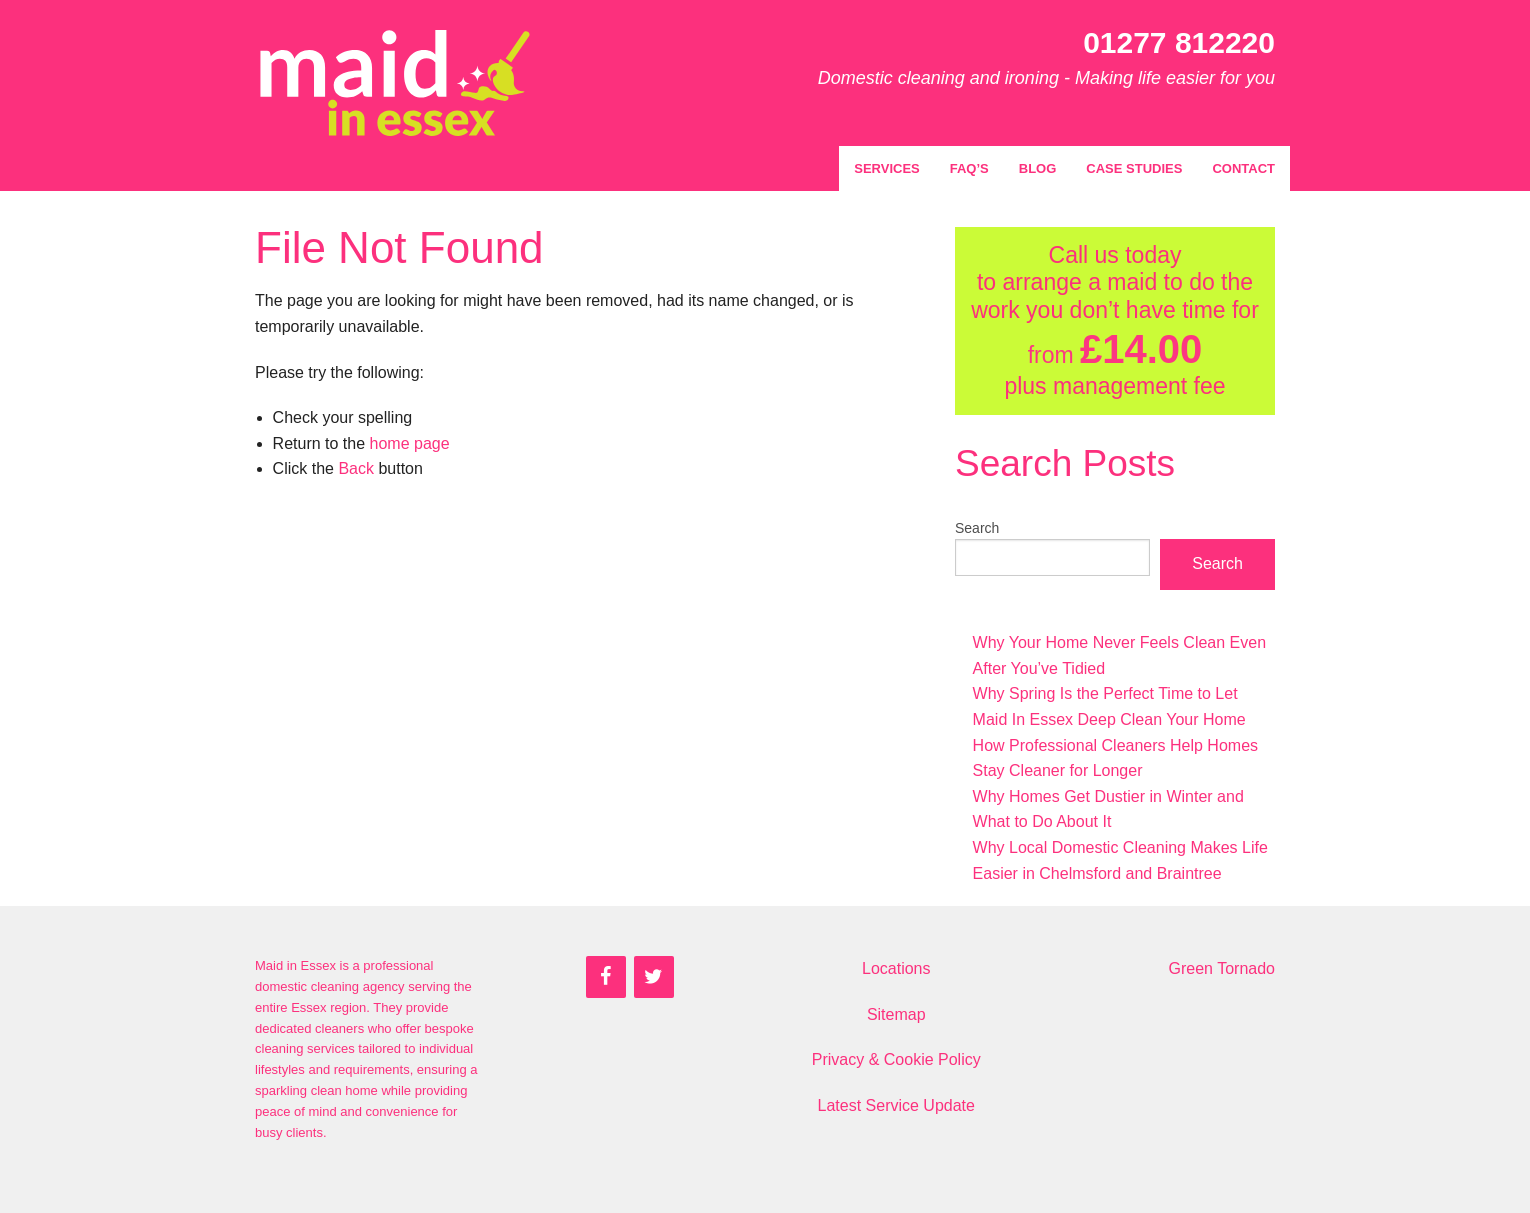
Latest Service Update (896, 1105)
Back (356, 468)
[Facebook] (606, 977)
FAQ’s (969, 168)
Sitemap (896, 1014)
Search (977, 528)
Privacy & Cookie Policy (896, 1059)
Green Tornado (1222, 968)
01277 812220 (1179, 42)
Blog (1038, 168)
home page (410, 443)
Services (887, 168)
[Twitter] (654, 977)
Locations (896, 968)
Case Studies (1134, 168)
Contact (1243, 168)
